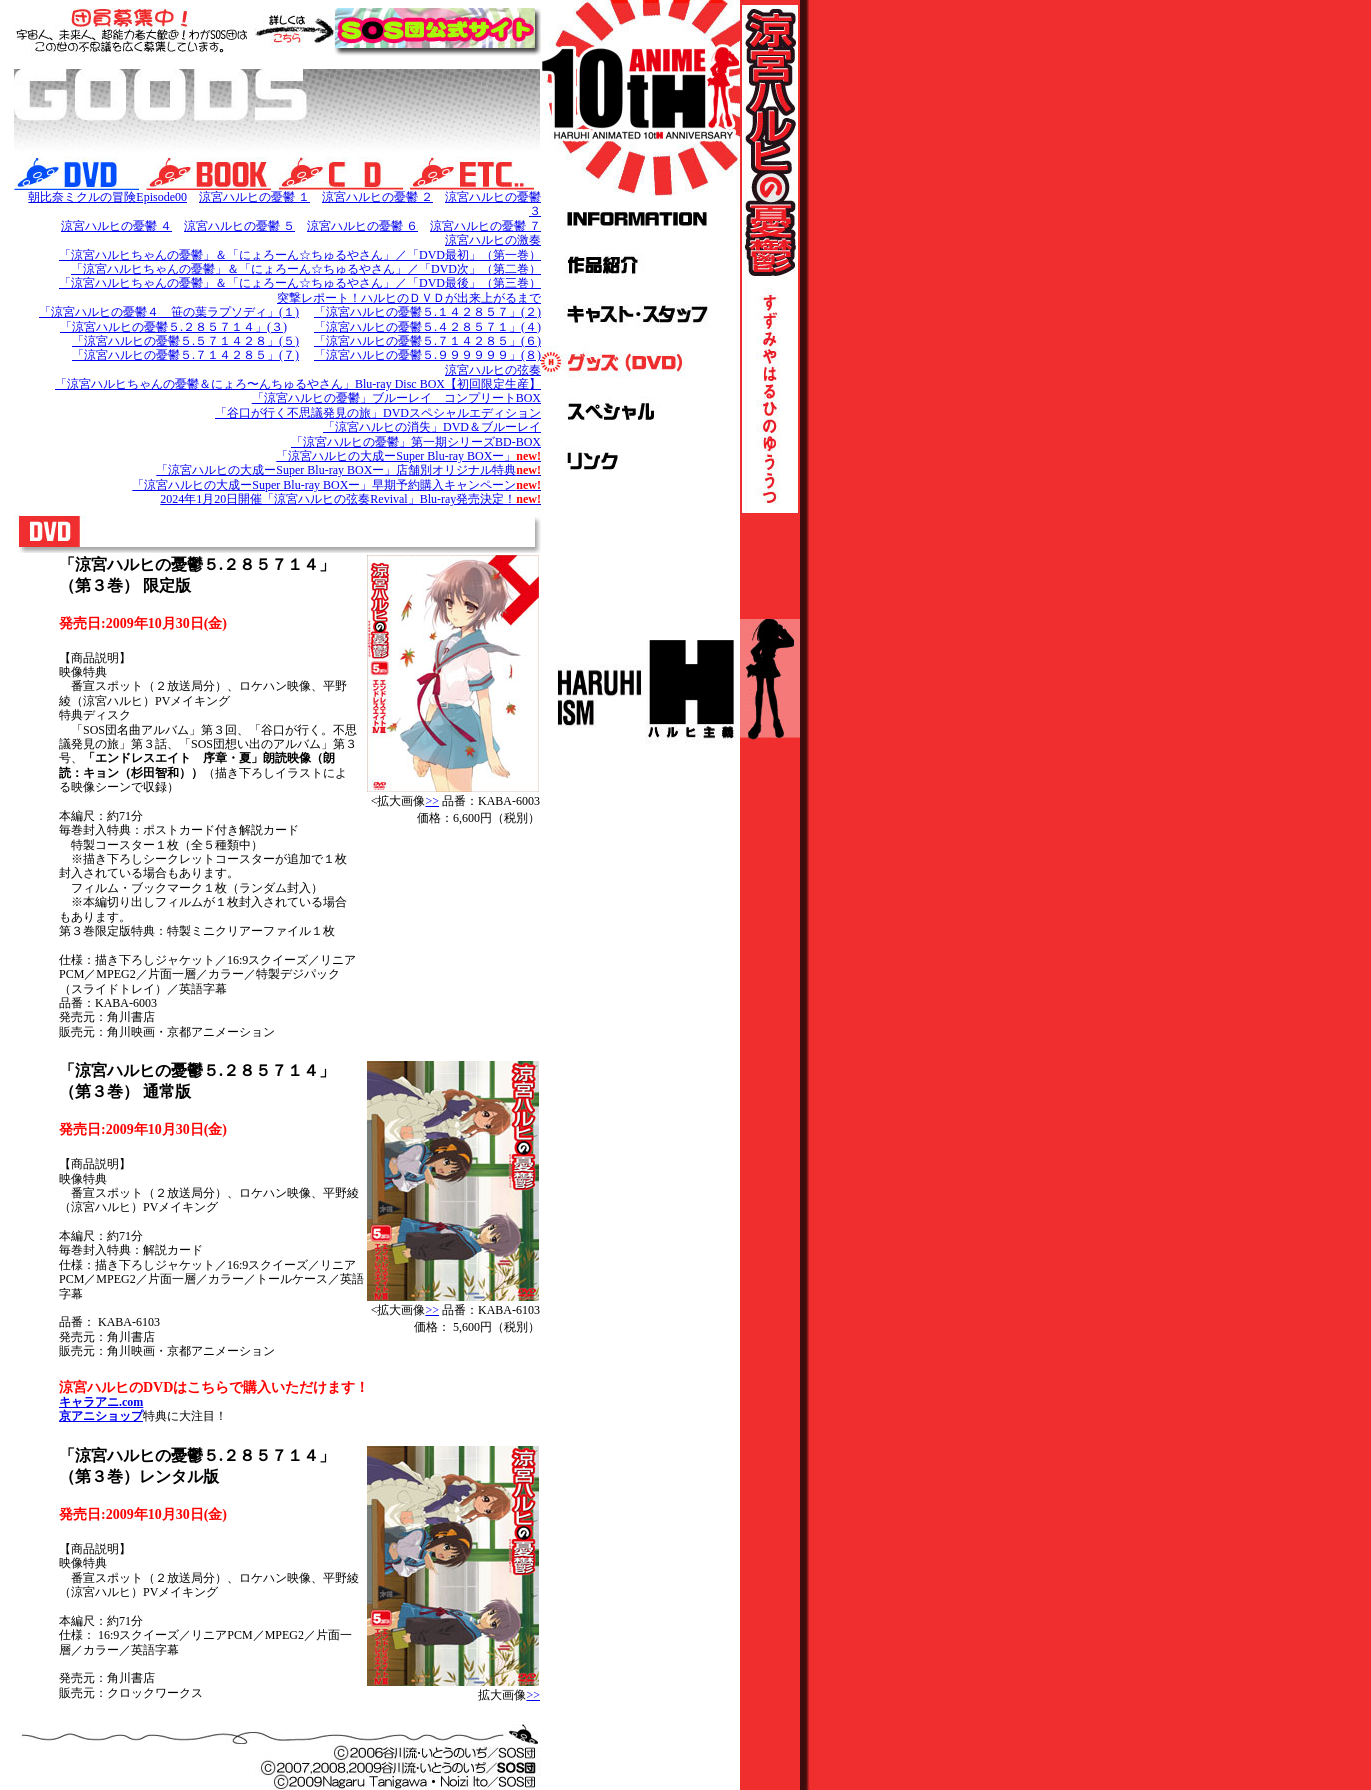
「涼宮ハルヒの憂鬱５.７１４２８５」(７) (185, 355)
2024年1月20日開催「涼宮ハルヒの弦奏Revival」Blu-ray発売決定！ (350, 499)
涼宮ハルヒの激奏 (493, 240)
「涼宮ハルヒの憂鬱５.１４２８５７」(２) (427, 312)
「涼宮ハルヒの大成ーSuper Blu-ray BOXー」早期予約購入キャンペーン (336, 485)
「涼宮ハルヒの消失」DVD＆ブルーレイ (432, 427)
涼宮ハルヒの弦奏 (493, 370)
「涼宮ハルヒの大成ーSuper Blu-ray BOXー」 (408, 456)
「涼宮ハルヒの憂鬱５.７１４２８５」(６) (427, 341)
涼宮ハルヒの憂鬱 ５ (239, 226)
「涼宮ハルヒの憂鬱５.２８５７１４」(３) (173, 327)
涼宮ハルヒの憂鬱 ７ (485, 226)
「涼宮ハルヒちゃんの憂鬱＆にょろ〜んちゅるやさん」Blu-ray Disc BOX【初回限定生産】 (298, 384)
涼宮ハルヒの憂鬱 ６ (362, 226)
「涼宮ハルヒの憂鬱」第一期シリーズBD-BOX (416, 442)
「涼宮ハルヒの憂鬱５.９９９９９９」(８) (427, 355)
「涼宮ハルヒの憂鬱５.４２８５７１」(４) (427, 327)
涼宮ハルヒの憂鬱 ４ (116, 226)
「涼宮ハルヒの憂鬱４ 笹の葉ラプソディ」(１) (169, 312)
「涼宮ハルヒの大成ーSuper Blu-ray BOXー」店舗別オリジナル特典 (348, 470)
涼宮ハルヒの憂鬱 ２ (377, 197)
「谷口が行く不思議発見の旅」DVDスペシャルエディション (378, 413)
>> (432, 801)
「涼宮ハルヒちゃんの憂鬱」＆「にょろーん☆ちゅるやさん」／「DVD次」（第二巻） (306, 269)
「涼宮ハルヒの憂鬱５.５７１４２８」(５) (185, 341)
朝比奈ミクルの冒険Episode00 (107, 197)
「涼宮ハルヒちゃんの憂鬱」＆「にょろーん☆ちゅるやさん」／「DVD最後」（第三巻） (300, 283)
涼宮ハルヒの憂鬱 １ (254, 197)
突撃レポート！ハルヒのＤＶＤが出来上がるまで (409, 298)
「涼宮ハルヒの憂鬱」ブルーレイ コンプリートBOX (396, 398)
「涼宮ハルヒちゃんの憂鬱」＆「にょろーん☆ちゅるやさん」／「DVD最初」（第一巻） (300, 255)
